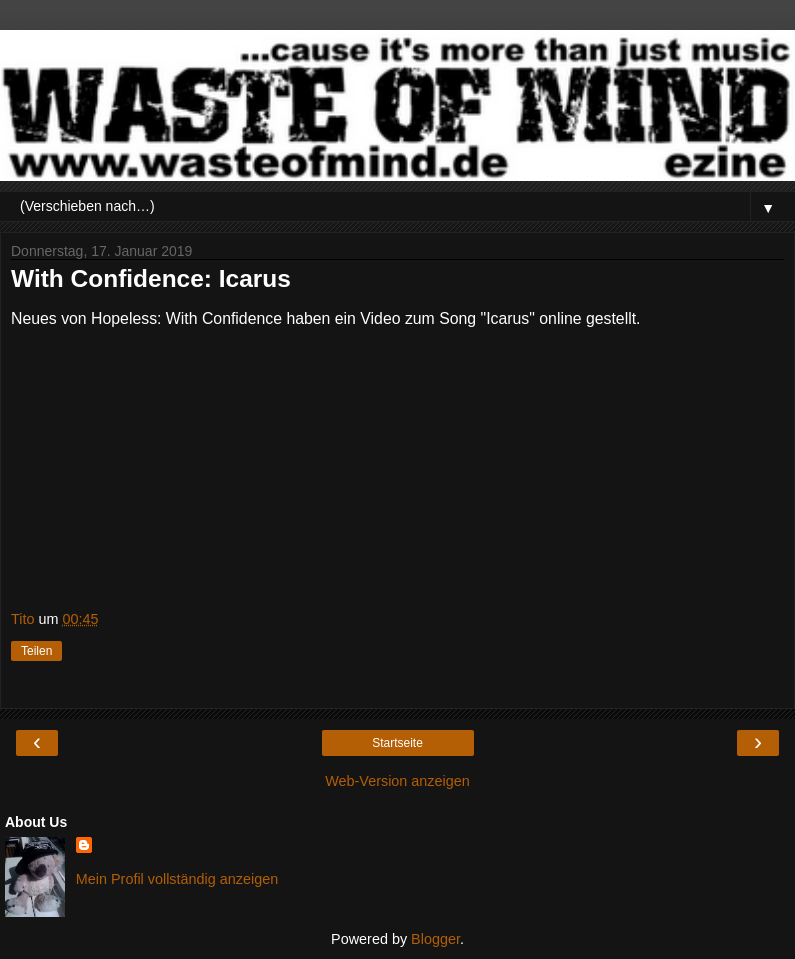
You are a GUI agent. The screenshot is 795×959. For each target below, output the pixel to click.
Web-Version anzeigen (397, 781)
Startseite (397, 743)
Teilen (36, 651)
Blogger (435, 939)
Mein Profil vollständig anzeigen (177, 879)
